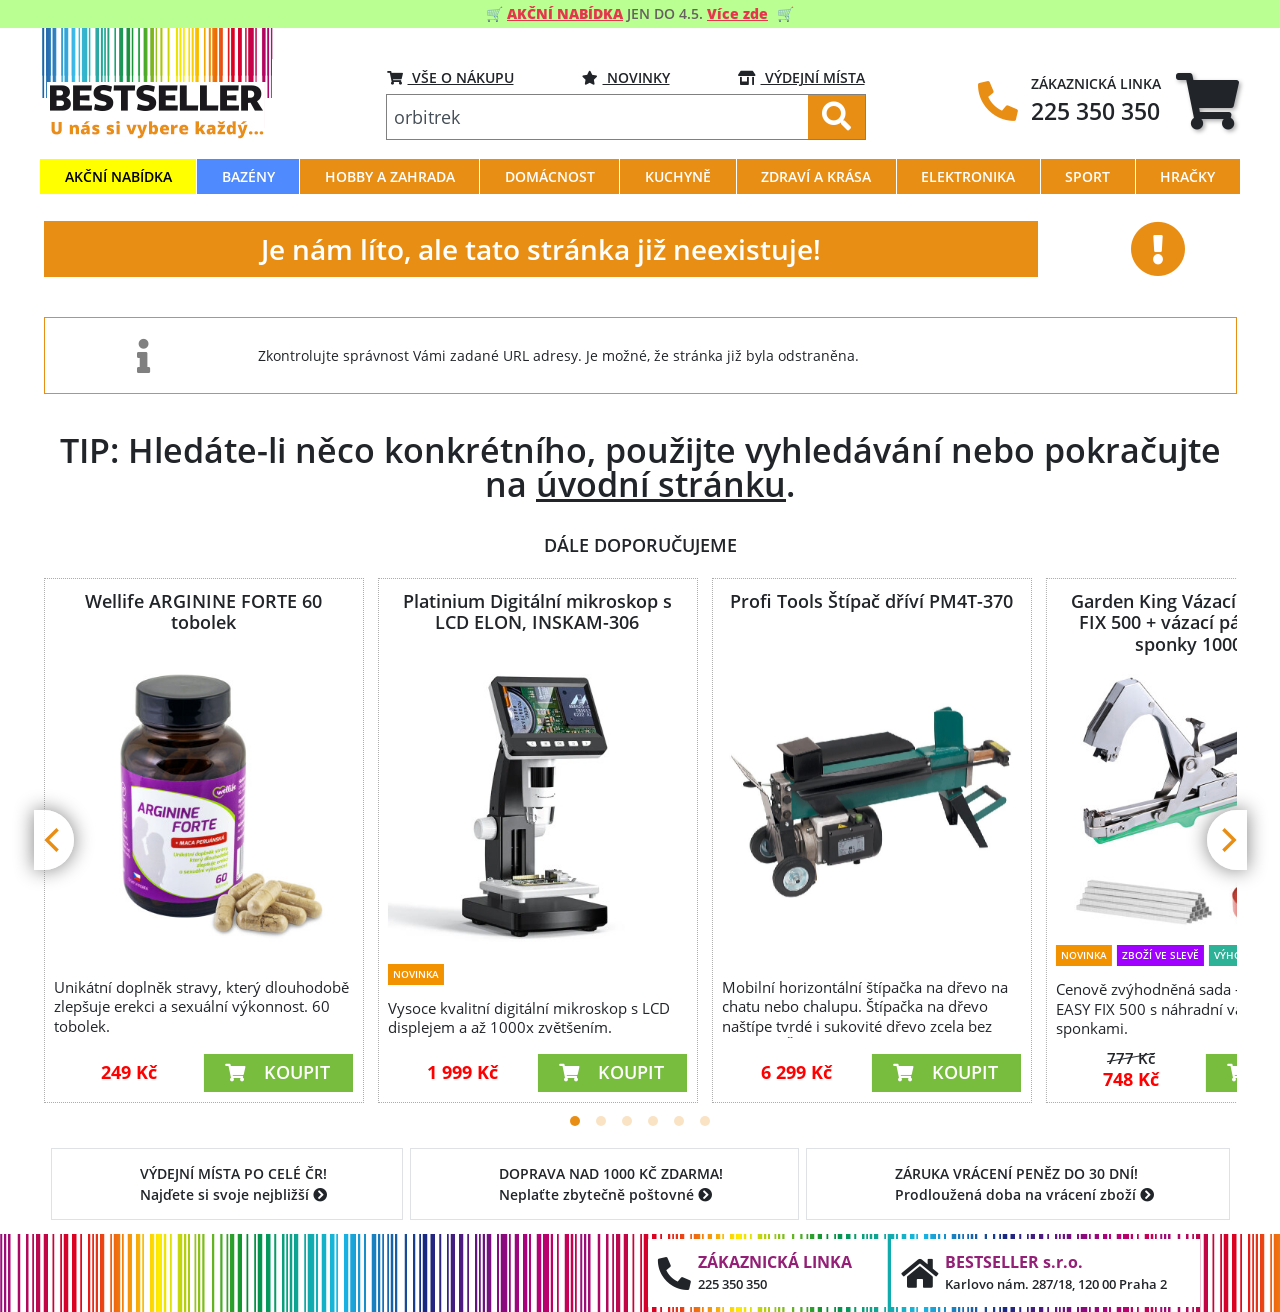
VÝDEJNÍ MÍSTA (801, 77)
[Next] (1227, 840)
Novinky (626, 77)
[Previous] (54, 840)
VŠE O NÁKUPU (450, 77)
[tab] (1207, 100)
